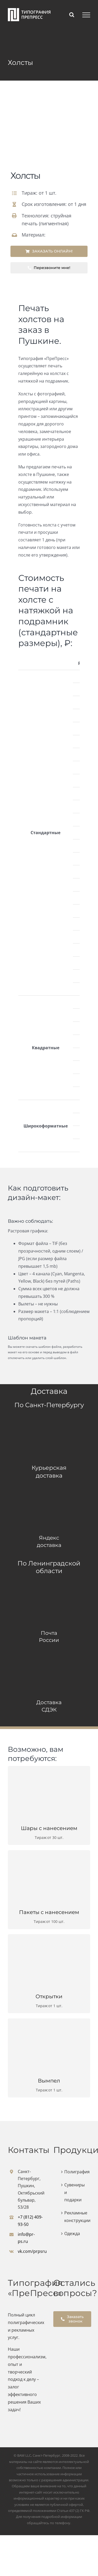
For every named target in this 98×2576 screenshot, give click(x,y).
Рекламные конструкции (72, 2216)
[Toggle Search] (71, 14)
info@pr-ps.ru (26, 2237)
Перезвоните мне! (49, 267)
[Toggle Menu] (86, 15)
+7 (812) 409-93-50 (30, 2220)
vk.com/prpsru (31, 2251)
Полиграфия (72, 2172)
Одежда (72, 2233)
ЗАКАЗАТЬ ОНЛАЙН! (49, 251)
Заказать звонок (72, 2319)
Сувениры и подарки (72, 2192)
